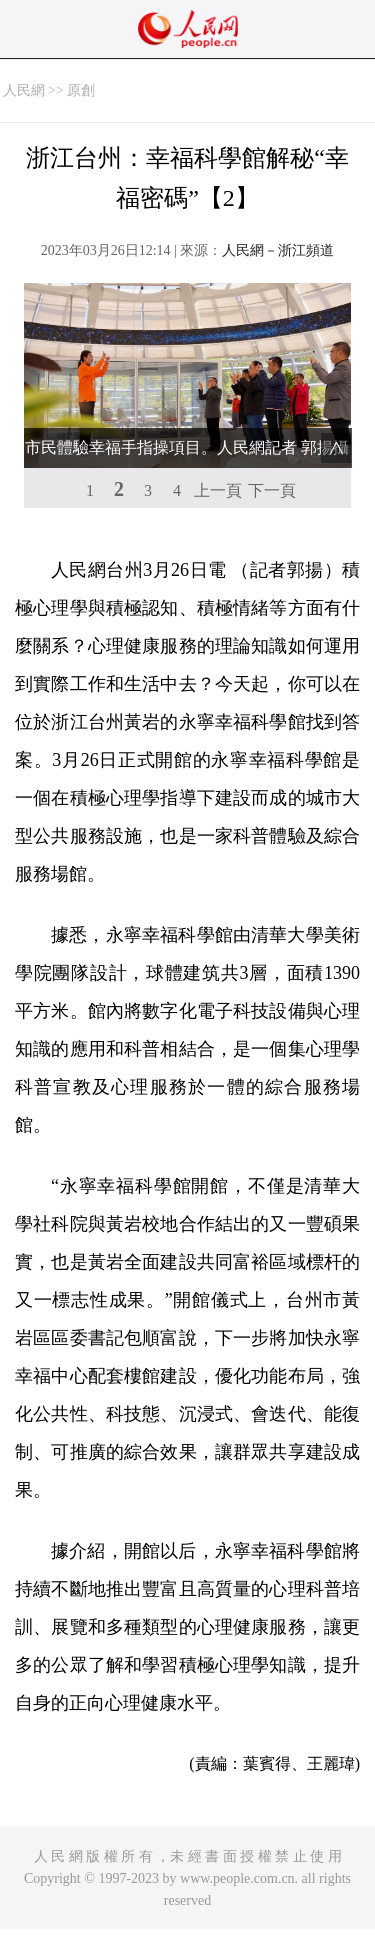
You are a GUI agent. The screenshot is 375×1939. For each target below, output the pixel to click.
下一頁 (272, 490)
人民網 (24, 90)
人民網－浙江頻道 (278, 250)
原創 (81, 90)
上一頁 (218, 490)
